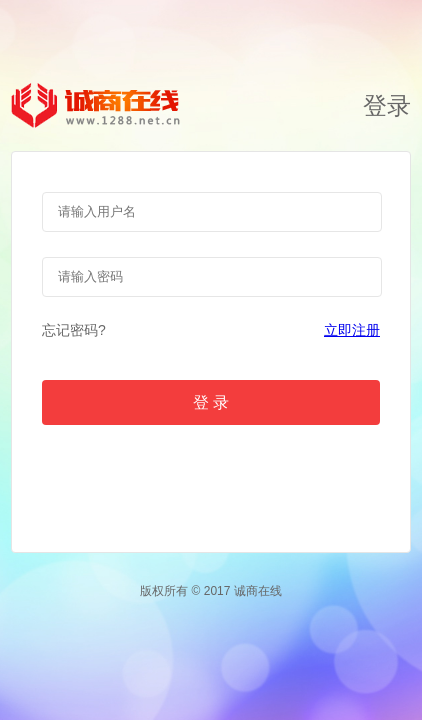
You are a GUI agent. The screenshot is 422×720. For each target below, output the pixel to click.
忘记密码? (74, 330)
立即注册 (352, 330)
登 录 (211, 402)
